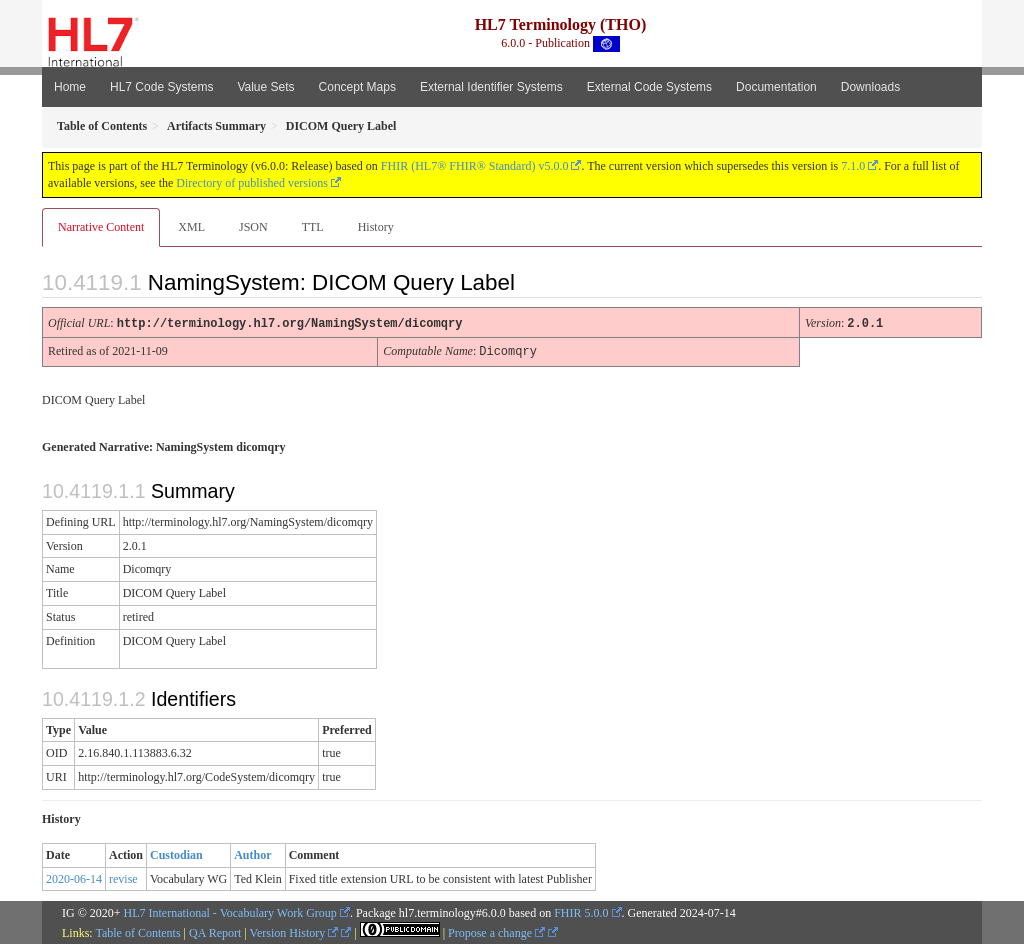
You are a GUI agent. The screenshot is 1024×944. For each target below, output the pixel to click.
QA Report (215, 931)
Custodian (176, 853)
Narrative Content (101, 227)
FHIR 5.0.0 (581, 911)
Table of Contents (137, 931)
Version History (294, 931)
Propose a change (496, 931)
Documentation (776, 87)
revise (123, 877)
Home (70, 87)
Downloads (870, 87)
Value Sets (265, 87)
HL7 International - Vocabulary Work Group (230, 911)
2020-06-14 (74, 877)
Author (252, 853)
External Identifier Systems (491, 87)
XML (191, 227)
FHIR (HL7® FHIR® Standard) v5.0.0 (475, 166)
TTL (313, 227)
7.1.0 (853, 166)
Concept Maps (357, 87)
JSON (253, 227)
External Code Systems (649, 87)
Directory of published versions (252, 183)
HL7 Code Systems (161, 87)
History (376, 227)
